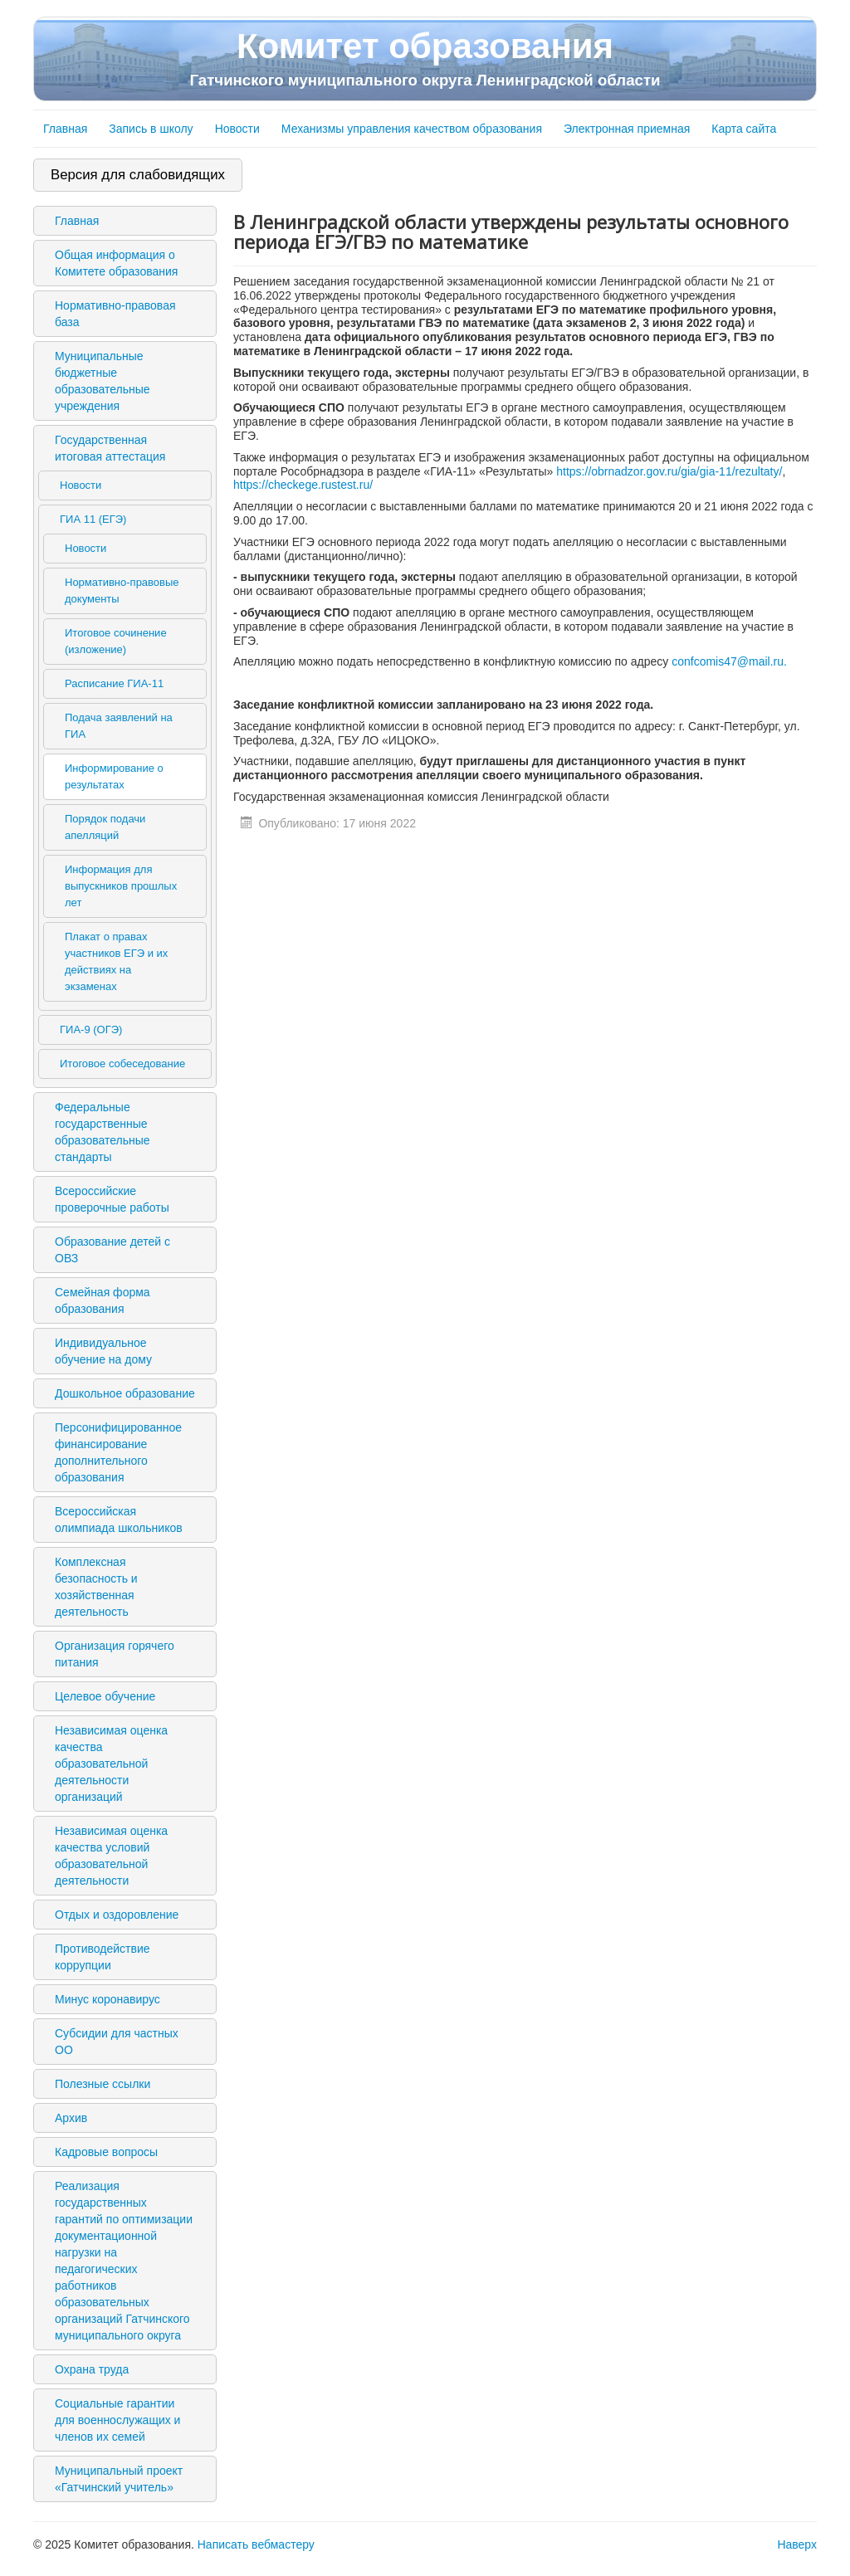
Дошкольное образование (125, 1393)
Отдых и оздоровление (116, 1914)
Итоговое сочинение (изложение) (116, 641)
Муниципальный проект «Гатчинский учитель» (119, 2479)
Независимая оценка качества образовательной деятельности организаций (111, 1763)
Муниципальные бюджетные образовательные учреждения (102, 380)
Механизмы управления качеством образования (411, 128)
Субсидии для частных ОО (116, 2041)
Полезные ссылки (102, 2084)
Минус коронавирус (107, 1999)
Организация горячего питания (114, 1654)
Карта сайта (743, 128)
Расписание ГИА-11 (114, 683)
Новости (237, 128)
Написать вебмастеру (256, 2544)
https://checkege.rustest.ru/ (303, 484)
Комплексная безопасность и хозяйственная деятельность (96, 1586)
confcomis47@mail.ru (728, 661)
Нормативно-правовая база (115, 314)
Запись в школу (151, 128)
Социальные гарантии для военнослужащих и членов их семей (117, 2420)
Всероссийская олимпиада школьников (119, 1519)
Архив (71, 2118)
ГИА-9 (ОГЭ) (91, 1029)
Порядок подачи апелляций (105, 827)
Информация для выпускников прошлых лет (121, 886)
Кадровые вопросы (106, 2152)
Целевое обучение (105, 1696)
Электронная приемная (627, 128)
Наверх (797, 2544)
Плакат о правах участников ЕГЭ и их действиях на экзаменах (116, 961)
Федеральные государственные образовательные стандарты (102, 1132)
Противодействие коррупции (102, 1957)
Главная (65, 128)
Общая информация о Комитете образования (116, 263)
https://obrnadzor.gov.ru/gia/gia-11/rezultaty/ (669, 471)
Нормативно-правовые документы (122, 590)
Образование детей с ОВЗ (112, 1250)
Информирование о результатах (114, 776)
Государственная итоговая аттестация (110, 448)
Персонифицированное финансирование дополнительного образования (118, 1452)
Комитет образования (425, 58)
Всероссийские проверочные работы (112, 1199)
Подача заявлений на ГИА (119, 725)
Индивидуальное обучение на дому (103, 1351)
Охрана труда (92, 2369)
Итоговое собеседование (122, 1063)
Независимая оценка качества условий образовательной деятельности (111, 1855)
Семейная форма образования (102, 1300)
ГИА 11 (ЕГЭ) (93, 519)
